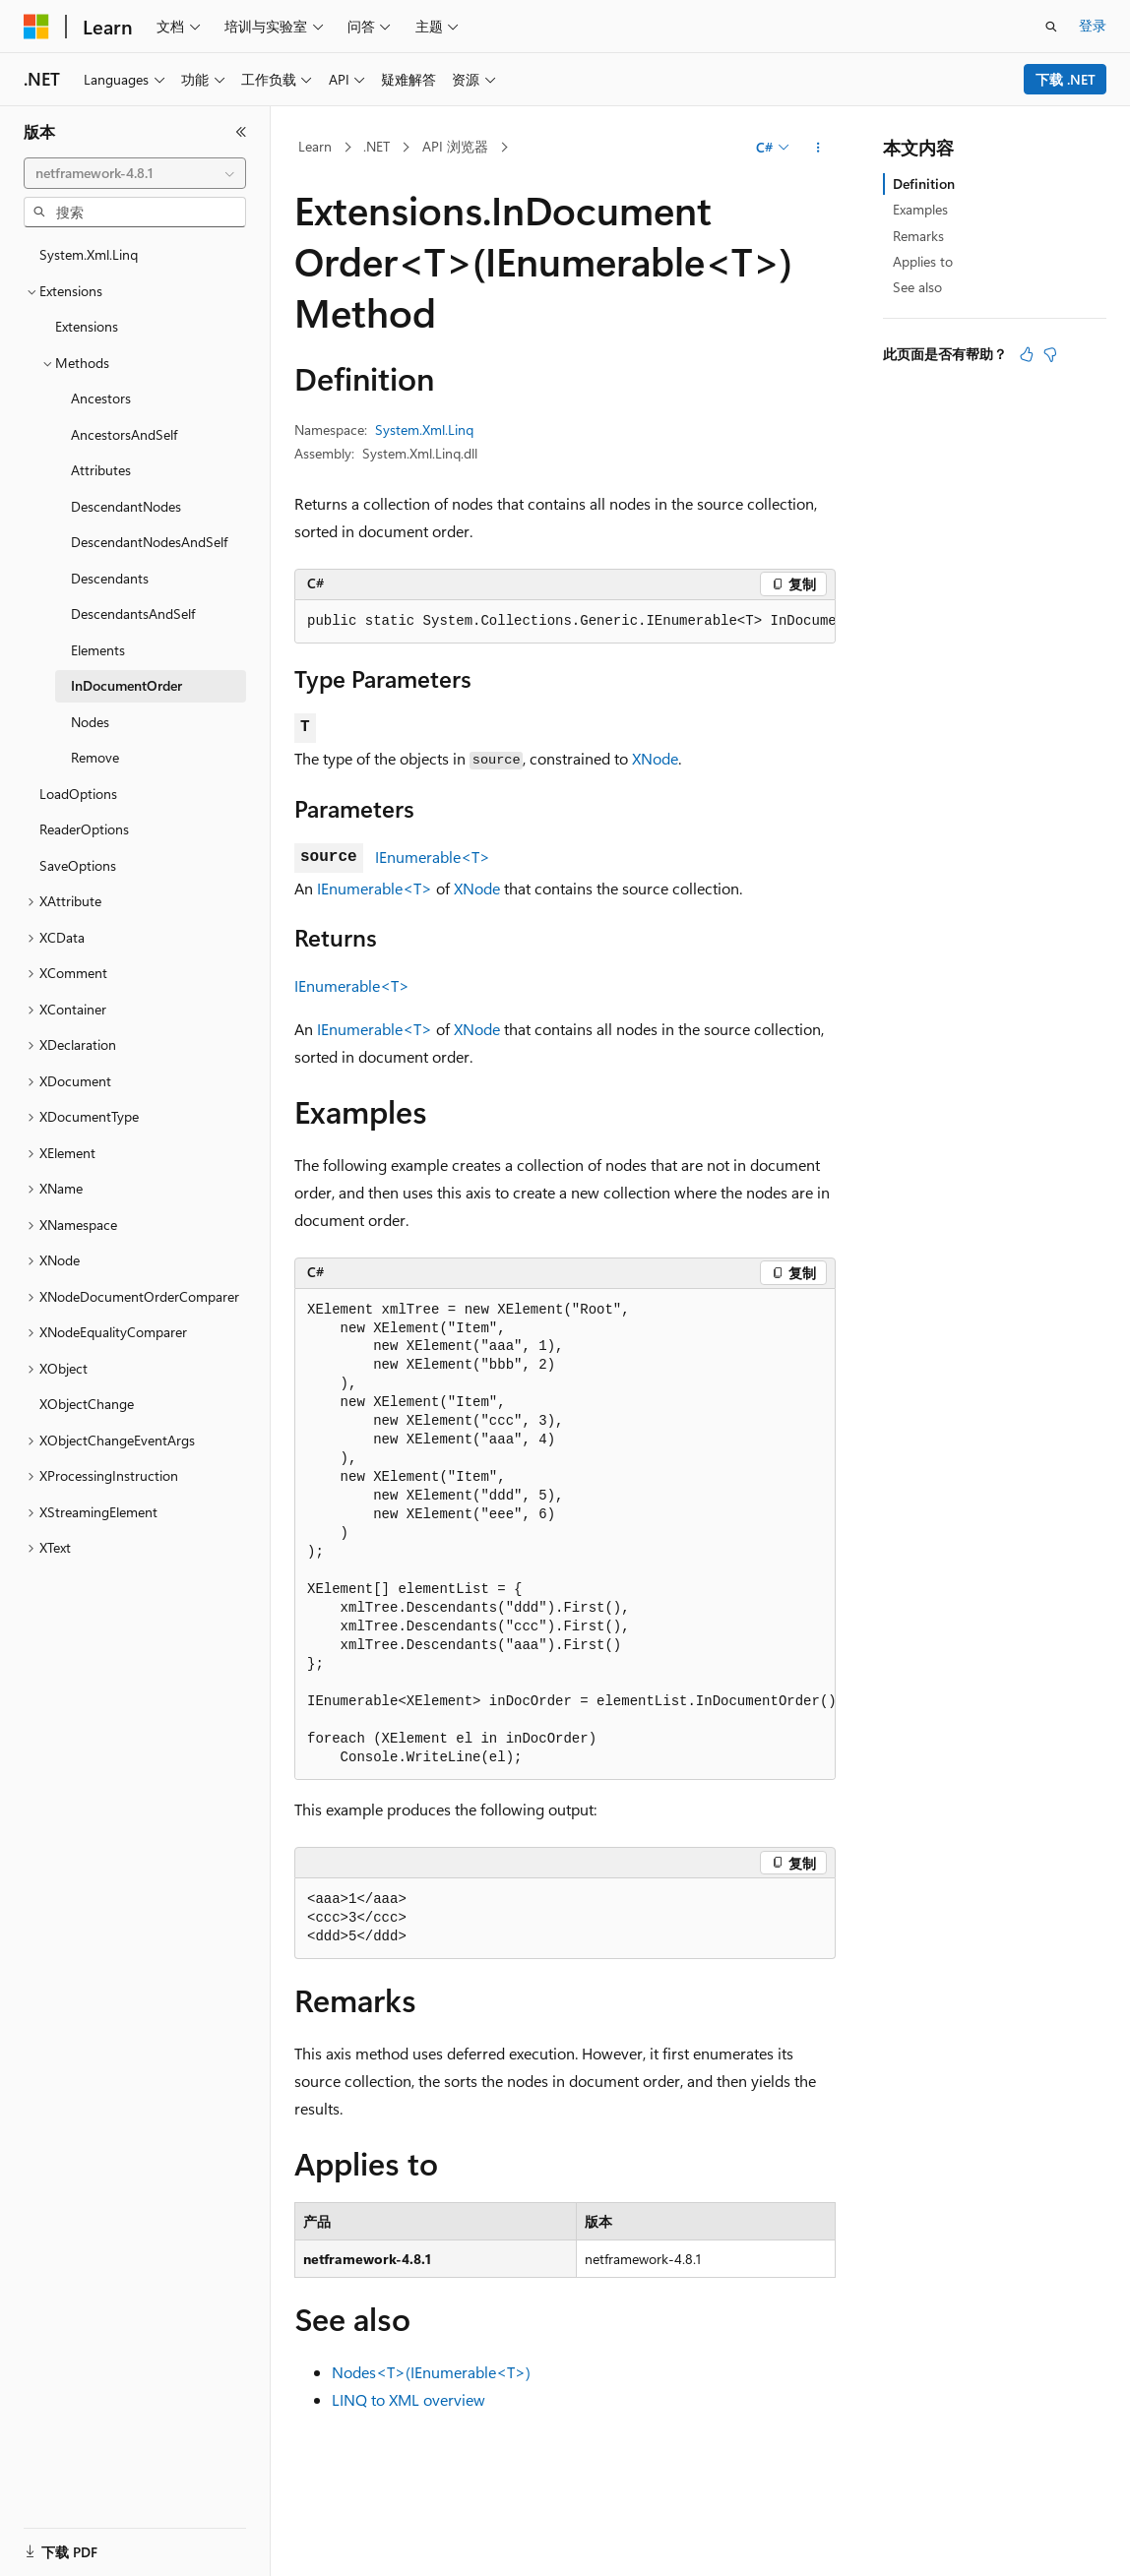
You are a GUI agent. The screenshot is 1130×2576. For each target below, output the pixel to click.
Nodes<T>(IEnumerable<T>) (431, 2371)
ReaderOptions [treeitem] (84, 829)
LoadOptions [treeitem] (78, 793)
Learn (315, 146)
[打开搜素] (1051, 26)
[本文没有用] (1050, 354)
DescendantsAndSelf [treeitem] (133, 613)
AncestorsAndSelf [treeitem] (124, 434)
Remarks (918, 235)
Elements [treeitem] (98, 650)
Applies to (923, 261)
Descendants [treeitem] (110, 578)
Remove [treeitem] (95, 757)
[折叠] (241, 132)
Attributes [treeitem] (101, 469)
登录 (1092, 25)
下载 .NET (1066, 79)
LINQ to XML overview (408, 2399)
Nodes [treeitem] (90, 721)
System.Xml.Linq (424, 429)
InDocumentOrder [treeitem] (126, 685)
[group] (565, 622)
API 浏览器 (455, 146)
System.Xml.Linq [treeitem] (88, 254)
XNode (655, 758)
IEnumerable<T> (432, 856)
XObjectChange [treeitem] (86, 1403)
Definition (924, 183)
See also (917, 286)
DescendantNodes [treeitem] (126, 506)
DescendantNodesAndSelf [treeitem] (149, 541)
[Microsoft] (36, 26)
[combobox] (135, 173)
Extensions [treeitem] (86, 326)
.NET (376, 146)
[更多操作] (818, 147)
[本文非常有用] (1026, 354)
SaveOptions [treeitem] (77, 865)
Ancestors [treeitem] (101, 398)
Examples (920, 209)
